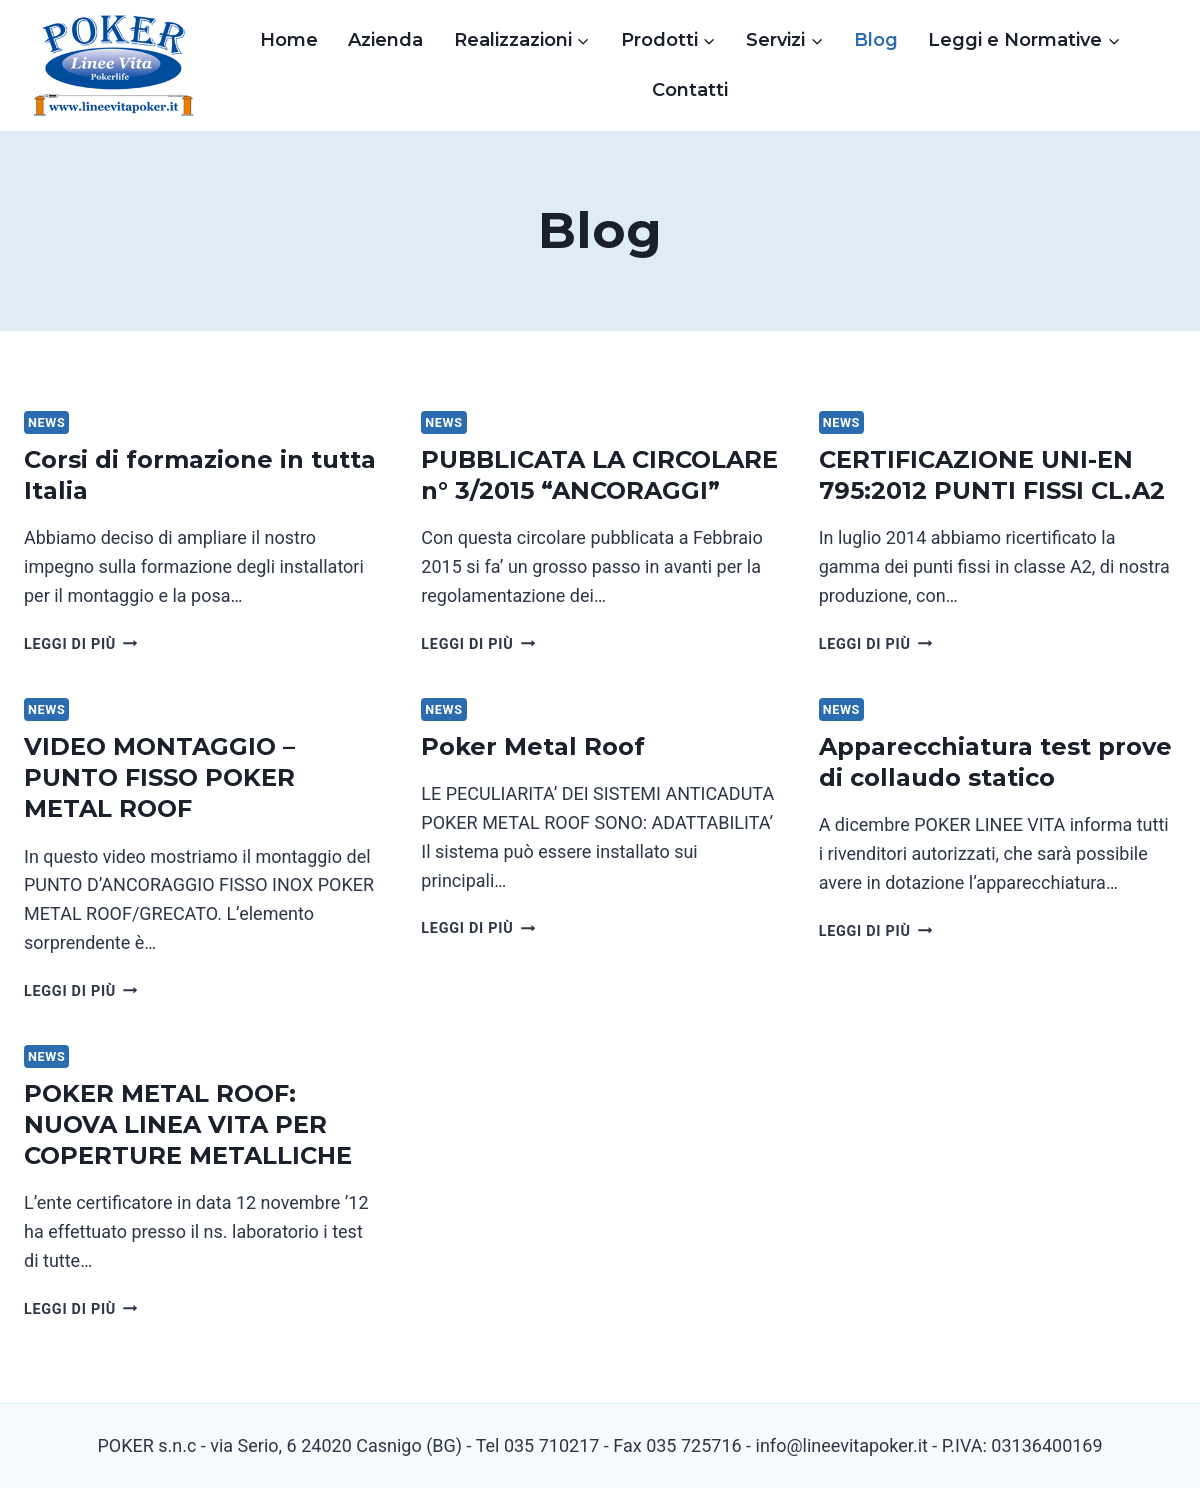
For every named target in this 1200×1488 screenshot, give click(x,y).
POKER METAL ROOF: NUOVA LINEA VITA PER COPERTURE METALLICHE (188, 1124)
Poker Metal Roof (533, 746)
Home (289, 40)
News (46, 422)
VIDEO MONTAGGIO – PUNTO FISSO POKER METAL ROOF (159, 777)
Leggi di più (81, 644)
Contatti (690, 90)
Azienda (385, 40)
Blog (876, 40)
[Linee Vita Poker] (114, 70)
